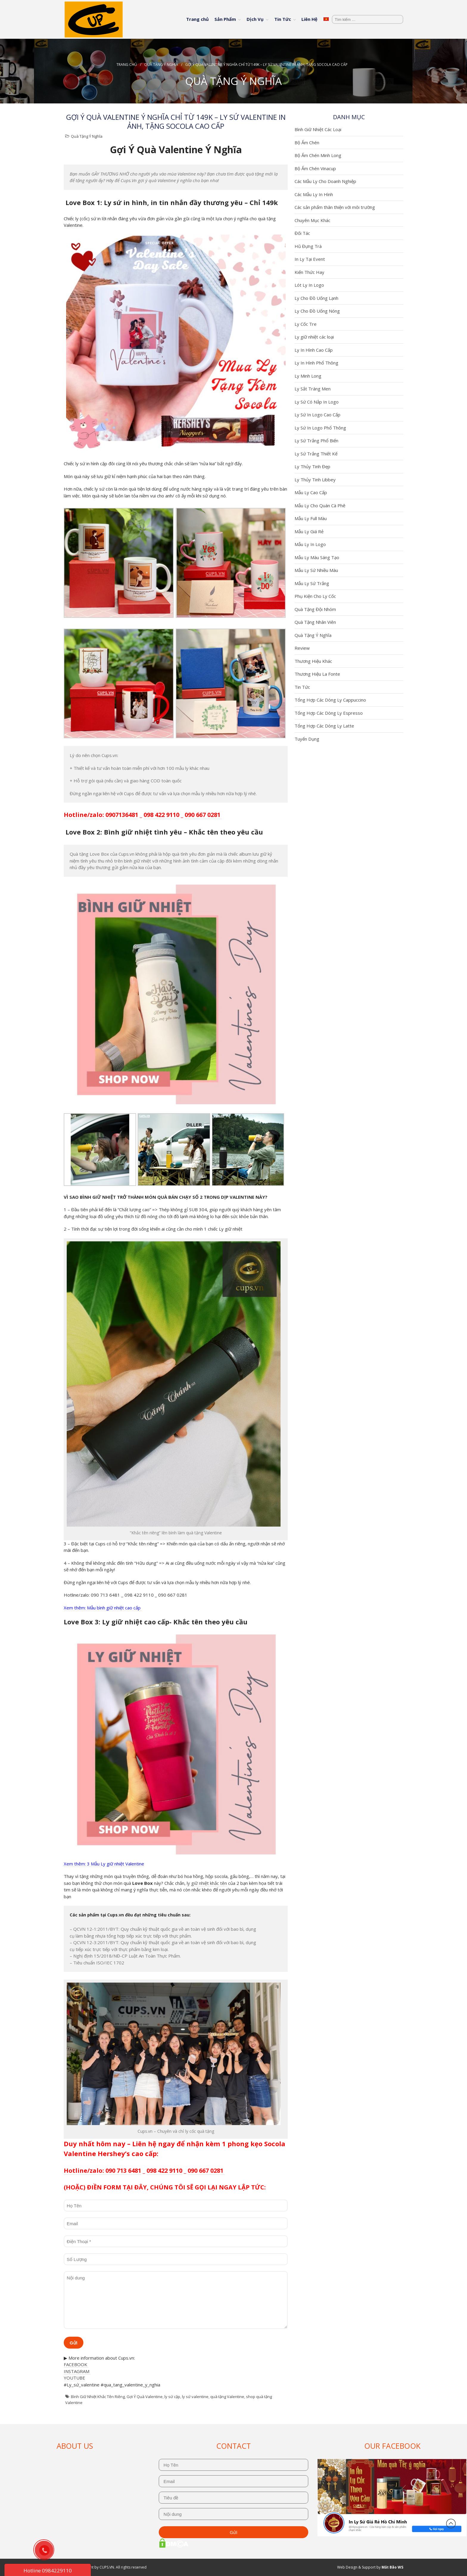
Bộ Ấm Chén (307, 142)
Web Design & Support (356, 2567)
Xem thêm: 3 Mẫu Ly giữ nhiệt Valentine (104, 1864)
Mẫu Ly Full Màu (311, 518)
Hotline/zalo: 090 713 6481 (102, 2170)
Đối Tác (302, 233)
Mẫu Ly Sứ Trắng (312, 583)
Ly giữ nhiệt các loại (314, 337)
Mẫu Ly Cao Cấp (311, 492)
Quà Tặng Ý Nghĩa (161, 64)
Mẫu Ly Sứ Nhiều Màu (316, 570)
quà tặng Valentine (227, 2396)
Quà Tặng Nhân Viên (315, 622)
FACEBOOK (76, 2364)
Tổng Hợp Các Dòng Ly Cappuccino (330, 700)
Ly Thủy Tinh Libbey (315, 480)
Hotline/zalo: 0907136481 (101, 815)
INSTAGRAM (77, 2371)
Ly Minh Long (308, 376)
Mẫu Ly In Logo (310, 544)
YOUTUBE (74, 2378)
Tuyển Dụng (307, 739)
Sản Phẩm (225, 19)
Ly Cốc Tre (306, 324)
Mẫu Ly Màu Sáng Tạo (317, 557)
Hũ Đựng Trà (308, 246)
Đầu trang (451, 2523)
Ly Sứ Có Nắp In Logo (317, 402)
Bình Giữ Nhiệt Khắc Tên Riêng (98, 2396)
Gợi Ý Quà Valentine (145, 2396)
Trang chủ (197, 19)
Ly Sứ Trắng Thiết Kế (316, 454)
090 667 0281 (203, 815)
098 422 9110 (161, 815)
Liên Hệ (309, 19)
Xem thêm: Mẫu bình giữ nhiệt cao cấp (103, 1608)
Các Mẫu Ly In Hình (314, 194)
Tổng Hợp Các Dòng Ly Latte (324, 726)
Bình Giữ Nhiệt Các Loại (318, 129)
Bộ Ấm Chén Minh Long (318, 155)
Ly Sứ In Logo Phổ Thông (320, 428)
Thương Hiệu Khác (313, 661)
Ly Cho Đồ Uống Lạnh (316, 298)
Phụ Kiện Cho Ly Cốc (315, 596)
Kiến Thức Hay (309, 272)
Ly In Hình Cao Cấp (314, 350)
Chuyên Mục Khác (312, 220)
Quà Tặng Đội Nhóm (315, 609)
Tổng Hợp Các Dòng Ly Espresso (329, 713)
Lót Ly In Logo (309, 285)
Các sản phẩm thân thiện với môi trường (335, 207)
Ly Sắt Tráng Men (313, 389)
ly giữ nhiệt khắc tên (207, 1883)
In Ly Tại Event (310, 259)
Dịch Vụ (255, 19)
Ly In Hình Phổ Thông (316, 363)
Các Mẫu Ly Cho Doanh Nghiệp (325, 181)
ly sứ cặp (172, 2396)
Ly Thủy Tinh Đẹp (312, 466)
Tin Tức (282, 19)
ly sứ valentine (195, 2396)
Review (302, 648)
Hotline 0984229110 (48, 2570)
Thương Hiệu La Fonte (317, 674)
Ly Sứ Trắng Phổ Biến (316, 440)
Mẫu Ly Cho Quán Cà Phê (320, 505)
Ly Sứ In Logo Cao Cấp (317, 415)
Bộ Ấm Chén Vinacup (315, 168)
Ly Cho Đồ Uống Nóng (317, 311)
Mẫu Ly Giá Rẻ (309, 531)
